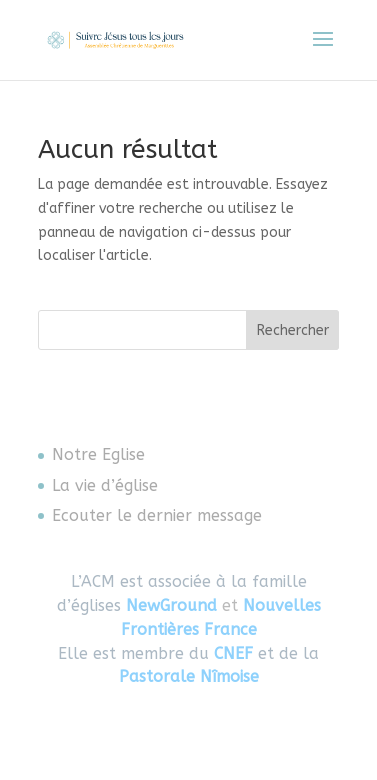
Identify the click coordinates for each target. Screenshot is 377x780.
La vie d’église (105, 485)
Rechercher (293, 330)
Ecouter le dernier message (157, 515)
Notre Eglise (98, 454)
